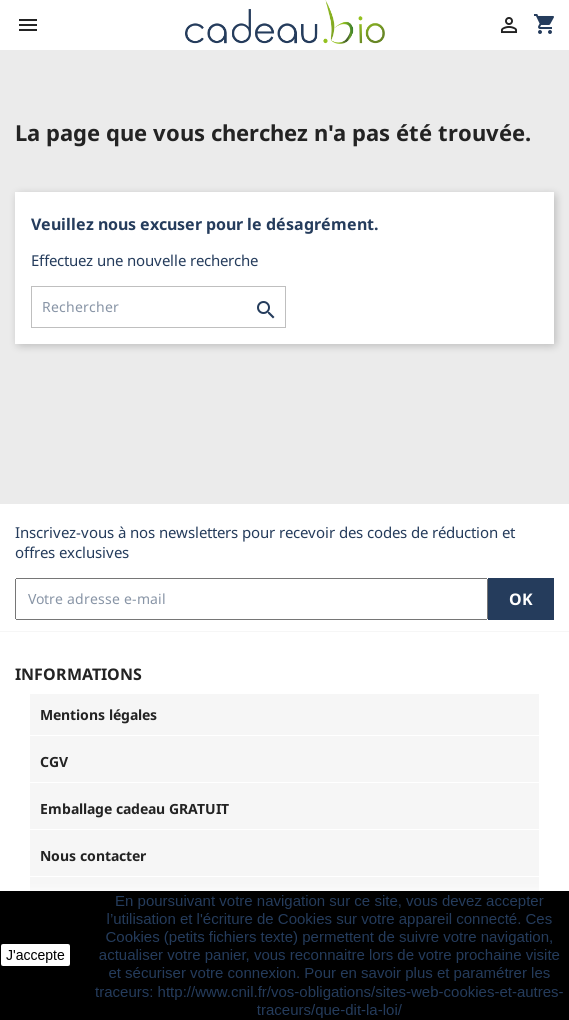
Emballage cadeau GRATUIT (134, 808)
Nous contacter (93, 855)
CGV (54, 761)
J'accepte (35, 955)
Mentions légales (98, 714)
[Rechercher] (158, 307)
